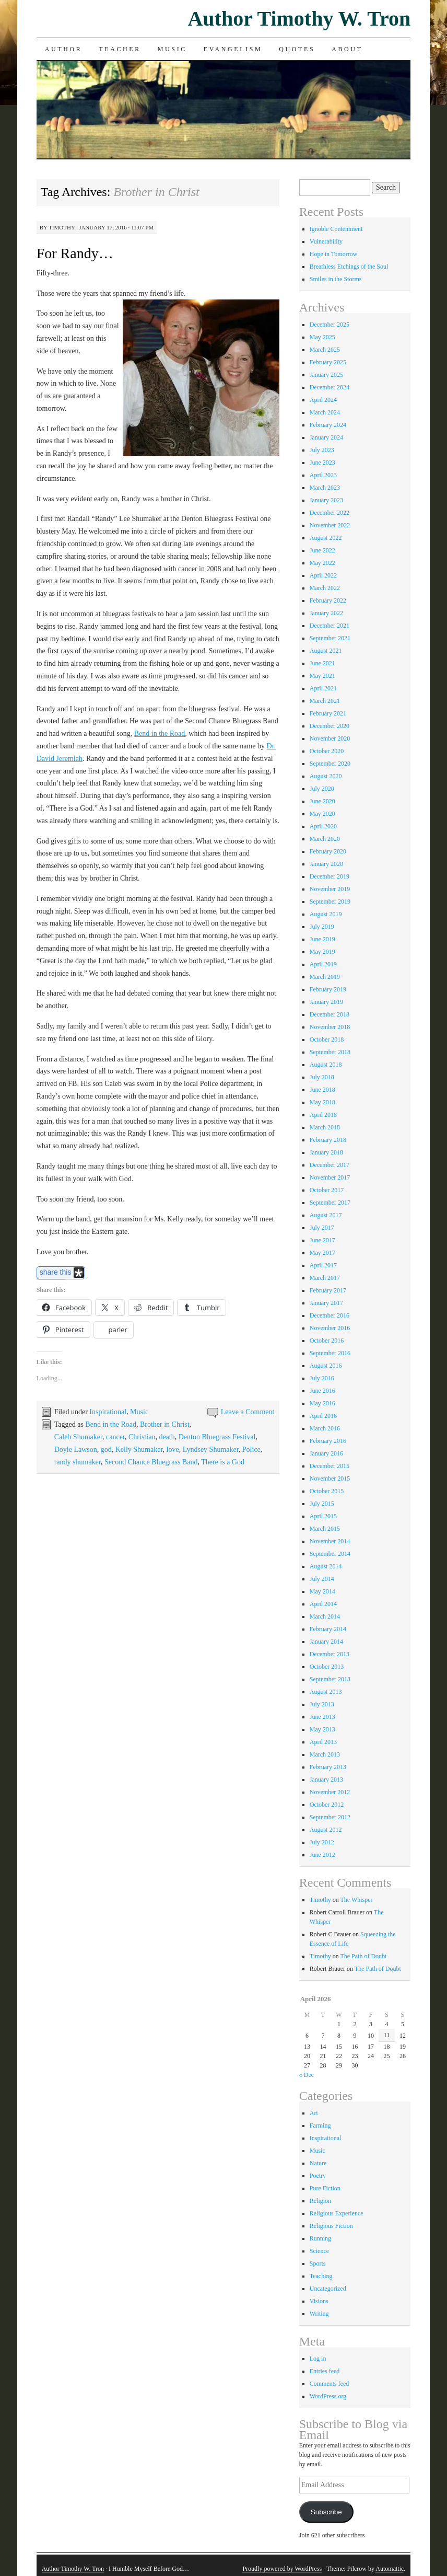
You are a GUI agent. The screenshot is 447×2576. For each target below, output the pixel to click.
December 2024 (329, 387)
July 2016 (322, 1378)
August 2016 (326, 1365)
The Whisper (356, 1899)
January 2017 (326, 1303)
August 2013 (326, 1691)
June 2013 (322, 1716)
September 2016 (330, 1353)
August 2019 (326, 914)
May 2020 (322, 813)
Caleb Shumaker (78, 1437)
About (347, 49)
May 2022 (322, 563)
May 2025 (322, 337)
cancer (115, 1437)
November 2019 (330, 889)
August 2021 (326, 650)
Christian (141, 1437)
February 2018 (328, 1139)
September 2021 (330, 638)
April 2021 (323, 688)
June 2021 (322, 663)
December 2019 (329, 876)
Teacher (120, 49)
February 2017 (328, 1290)
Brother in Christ (165, 1424)
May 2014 (322, 1591)
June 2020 (322, 801)
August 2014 (326, 1566)
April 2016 (323, 1415)
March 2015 (325, 1528)
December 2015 (329, 1466)
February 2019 (328, 989)
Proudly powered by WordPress (282, 2568)
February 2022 (328, 600)
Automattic (389, 2568)
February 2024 (328, 425)
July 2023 (322, 450)
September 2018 (330, 1052)
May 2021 (322, 675)
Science (319, 2251)
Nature (318, 2163)
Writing (319, 2313)
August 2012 (326, 1829)
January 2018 (326, 1152)
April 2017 (323, 1265)
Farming (320, 2125)
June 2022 (322, 550)
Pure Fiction (325, 2188)
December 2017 (329, 1165)
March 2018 (325, 1127)
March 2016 (325, 1428)
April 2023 (323, 475)
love (173, 1449)
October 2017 (327, 1190)
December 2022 (329, 512)
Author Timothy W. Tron (298, 18)
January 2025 (326, 374)
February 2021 (328, 713)
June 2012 (322, 1854)
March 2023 (325, 487)
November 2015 (330, 1478)
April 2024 (323, 399)
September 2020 (330, 763)
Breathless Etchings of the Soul (349, 266)
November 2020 (330, 738)
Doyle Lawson (75, 1449)
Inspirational (107, 1412)
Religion (320, 2200)
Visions (319, 2301)
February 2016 (328, 1441)
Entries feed (325, 2371)
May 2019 (322, 951)
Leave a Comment (248, 1412)
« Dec (306, 2074)
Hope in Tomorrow (334, 254)
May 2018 (322, 1102)
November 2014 (330, 1541)
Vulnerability (326, 241)
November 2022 (330, 525)
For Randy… (75, 253)
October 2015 (327, 1491)
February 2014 (328, 1629)
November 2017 (330, 1177)
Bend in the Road (159, 733)
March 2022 (325, 588)
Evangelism (233, 49)
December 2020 (329, 726)
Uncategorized (328, 2288)
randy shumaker (77, 1462)
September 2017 (330, 1202)
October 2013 (327, 1666)
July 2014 (322, 1578)
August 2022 (326, 537)
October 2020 (327, 751)
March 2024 (325, 412)
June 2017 (322, 1240)
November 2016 (330, 1328)
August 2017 (326, 1215)
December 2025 (329, 324)
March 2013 (325, 1754)
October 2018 (327, 1039)
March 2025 (325, 349)
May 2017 (322, 1252)
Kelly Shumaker (139, 1449)
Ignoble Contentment (336, 229)
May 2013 (322, 1729)
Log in (318, 2358)
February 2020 (328, 851)
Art (314, 2113)
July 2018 (322, 1077)
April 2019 (323, 964)
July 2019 (322, 926)
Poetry (318, 2175)
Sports (318, 2263)
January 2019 (326, 1002)
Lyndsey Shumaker (211, 1449)
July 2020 (322, 788)
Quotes (297, 49)
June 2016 (322, 1390)
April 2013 (323, 1742)
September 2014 (330, 1553)
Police (251, 1449)
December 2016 (329, 1315)
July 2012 (322, 1842)
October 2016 (327, 1340)
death (166, 1437)
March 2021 (325, 700)
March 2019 (325, 976)
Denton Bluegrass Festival (217, 1437)
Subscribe (326, 2512)
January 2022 (326, 613)
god (106, 1449)
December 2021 (329, 625)
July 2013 (322, 1704)
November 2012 (330, 1792)
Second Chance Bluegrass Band (150, 1462)
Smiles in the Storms (336, 279)
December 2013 (329, 1654)
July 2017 (322, 1227)
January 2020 (326, 864)
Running (320, 2238)
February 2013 (328, 1767)
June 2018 (322, 1089)
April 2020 (323, 826)
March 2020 (325, 838)
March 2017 (325, 1277)
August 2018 (326, 1064)
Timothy (62, 227)
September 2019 (330, 901)
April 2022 (323, 575)
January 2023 (326, 500)
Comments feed (329, 2383)
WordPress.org (328, 2396)
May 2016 (322, 1403)
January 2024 (326, 437)
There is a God (222, 1462)
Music (172, 49)
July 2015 (322, 1503)
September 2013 (330, 1679)
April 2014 (323, 1604)
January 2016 (326, 1453)
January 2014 (326, 1641)
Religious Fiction (331, 2226)
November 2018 (330, 1027)
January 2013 (326, 1779)
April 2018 (323, 1114)
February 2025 (328, 362)
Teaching (321, 2276)
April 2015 (323, 1516)
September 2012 (330, 1817)
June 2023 (322, 462)
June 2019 (322, 939)
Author (64, 49)
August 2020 (326, 776)
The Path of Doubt (363, 1956)
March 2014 (325, 1616)
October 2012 (327, 1804)
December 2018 (329, 1014)
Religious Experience (336, 2213)
